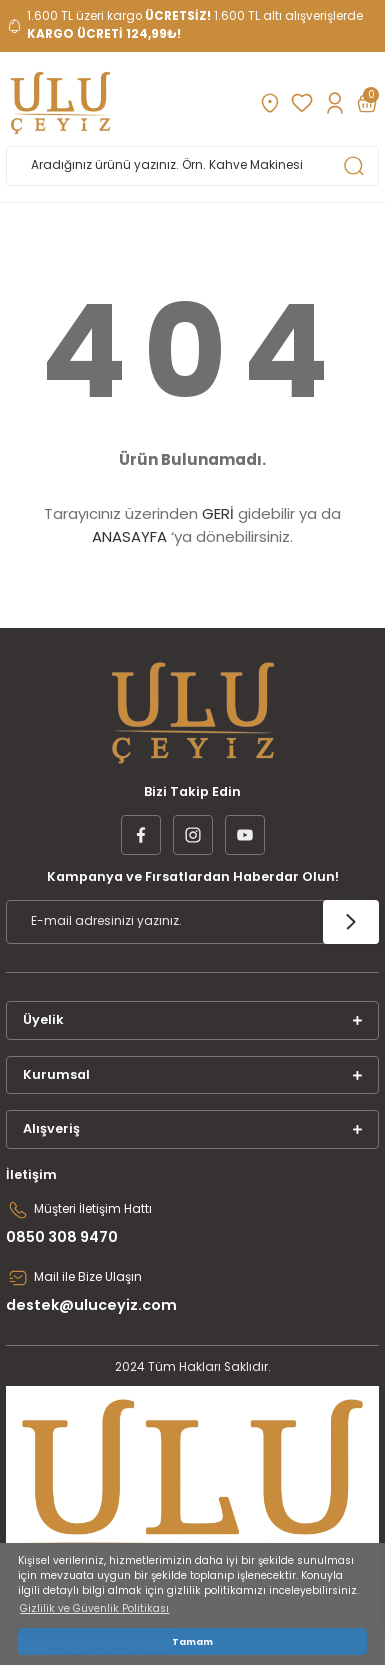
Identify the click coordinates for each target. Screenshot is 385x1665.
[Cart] (367, 103)
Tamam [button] (192, 1641)
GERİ (218, 513)
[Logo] (60, 103)
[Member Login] (334, 103)
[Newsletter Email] (192, 922)
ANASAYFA (129, 536)
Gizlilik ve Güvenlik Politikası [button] (94, 1608)
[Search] (192, 166)
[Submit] (351, 922)
